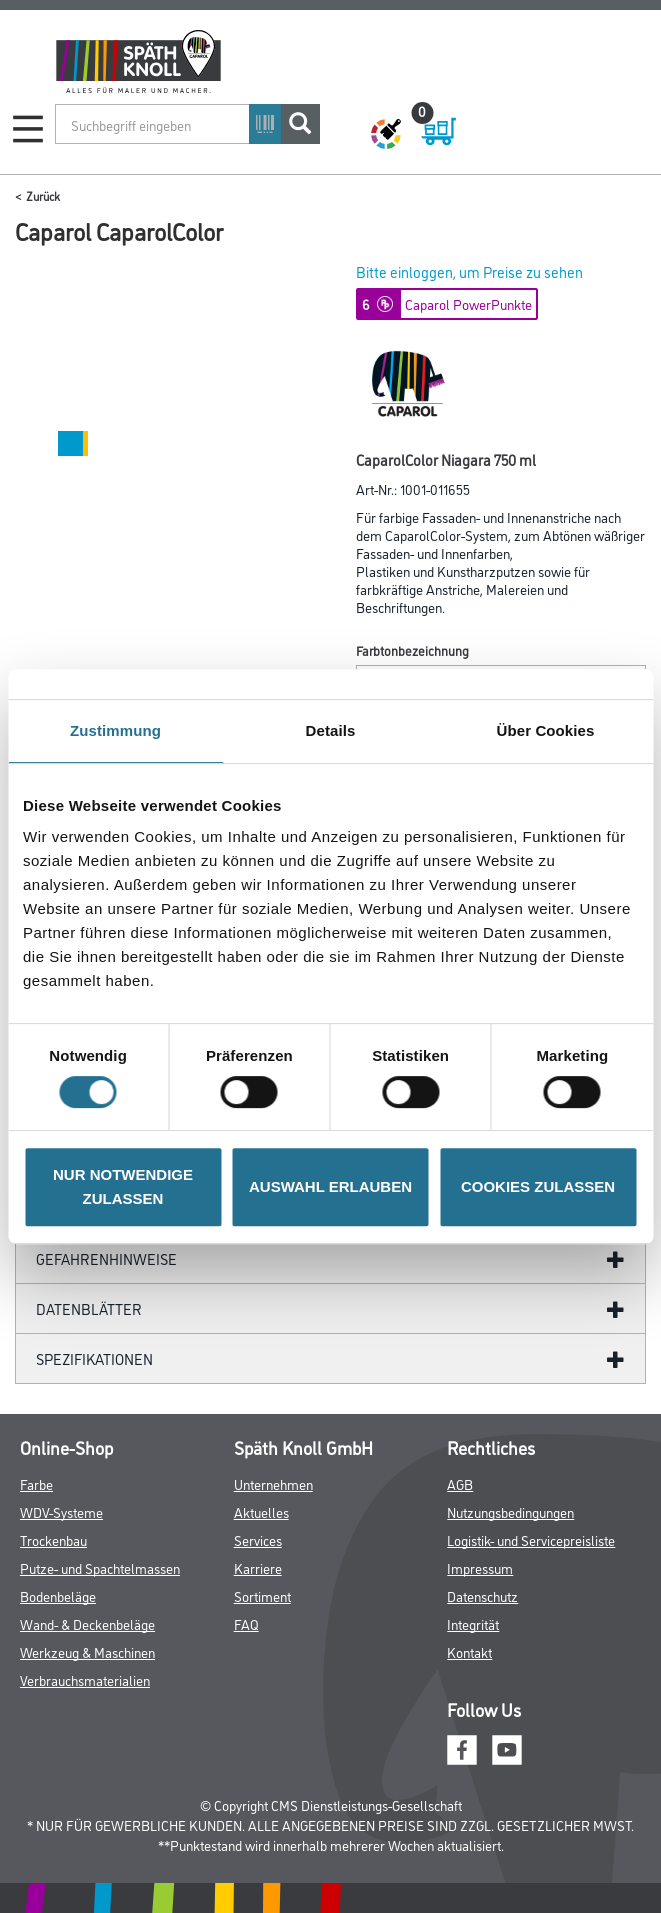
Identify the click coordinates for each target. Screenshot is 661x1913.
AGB (460, 1483)
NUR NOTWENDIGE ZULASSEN (123, 1186)
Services (258, 1539)
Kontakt (469, 1651)
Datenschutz (482, 1595)
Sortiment (262, 1595)
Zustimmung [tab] (115, 730)
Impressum (480, 1567)
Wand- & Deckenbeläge (87, 1623)
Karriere (258, 1567)
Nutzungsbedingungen (510, 1511)
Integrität (473, 1623)
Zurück (43, 195)
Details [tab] (331, 730)
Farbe (36, 1483)
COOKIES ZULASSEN (538, 1186)
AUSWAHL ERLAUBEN (330, 1186)
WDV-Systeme (61, 1511)
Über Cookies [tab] (546, 730)
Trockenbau (53, 1539)
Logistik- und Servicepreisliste (531, 1539)
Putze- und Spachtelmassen (100, 1567)
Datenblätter (89, 1308)
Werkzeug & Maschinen (87, 1651)
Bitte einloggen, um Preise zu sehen (469, 271)
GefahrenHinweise (106, 1258)
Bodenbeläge (58, 1595)
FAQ (246, 1623)
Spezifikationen (94, 1358)
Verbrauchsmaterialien (85, 1679)
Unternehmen (273, 1483)
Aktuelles (261, 1511)
